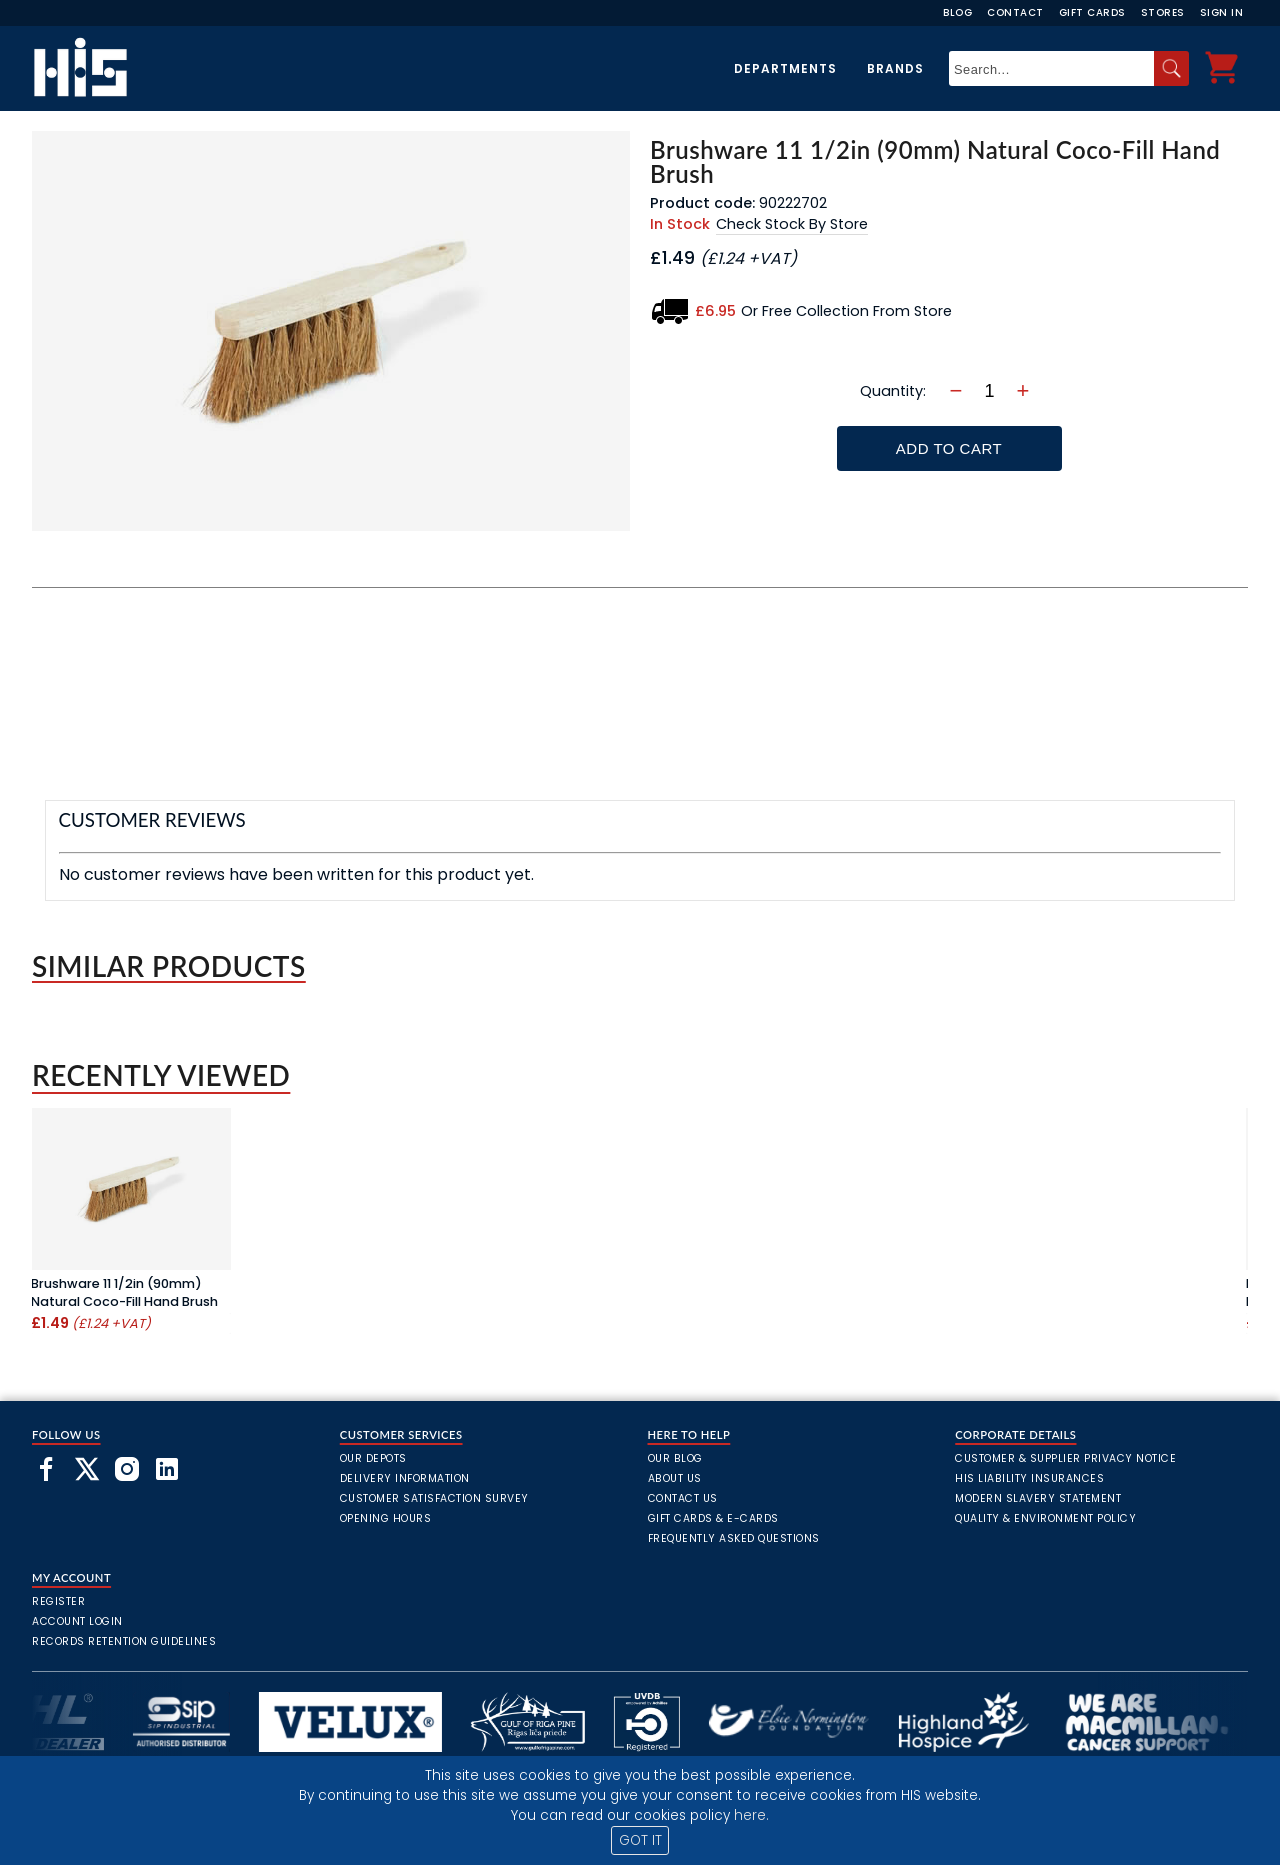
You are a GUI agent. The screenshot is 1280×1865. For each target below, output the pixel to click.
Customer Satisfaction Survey (434, 1498)
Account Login (77, 1621)
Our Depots (373, 1458)
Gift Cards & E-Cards (713, 1518)
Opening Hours (386, 1518)
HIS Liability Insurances (1029, 1478)
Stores (1163, 12)
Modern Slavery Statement (1038, 1498)
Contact (1015, 12)
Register (58, 1601)
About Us (675, 1478)
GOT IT (640, 1840)
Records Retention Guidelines (124, 1641)
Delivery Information (405, 1478)
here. (751, 1815)
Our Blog (675, 1458)
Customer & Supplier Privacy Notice (1065, 1458)
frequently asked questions (734, 1538)
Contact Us (683, 1498)
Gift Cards (1092, 12)
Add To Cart (949, 448)
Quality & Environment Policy (1045, 1518)
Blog (957, 12)
